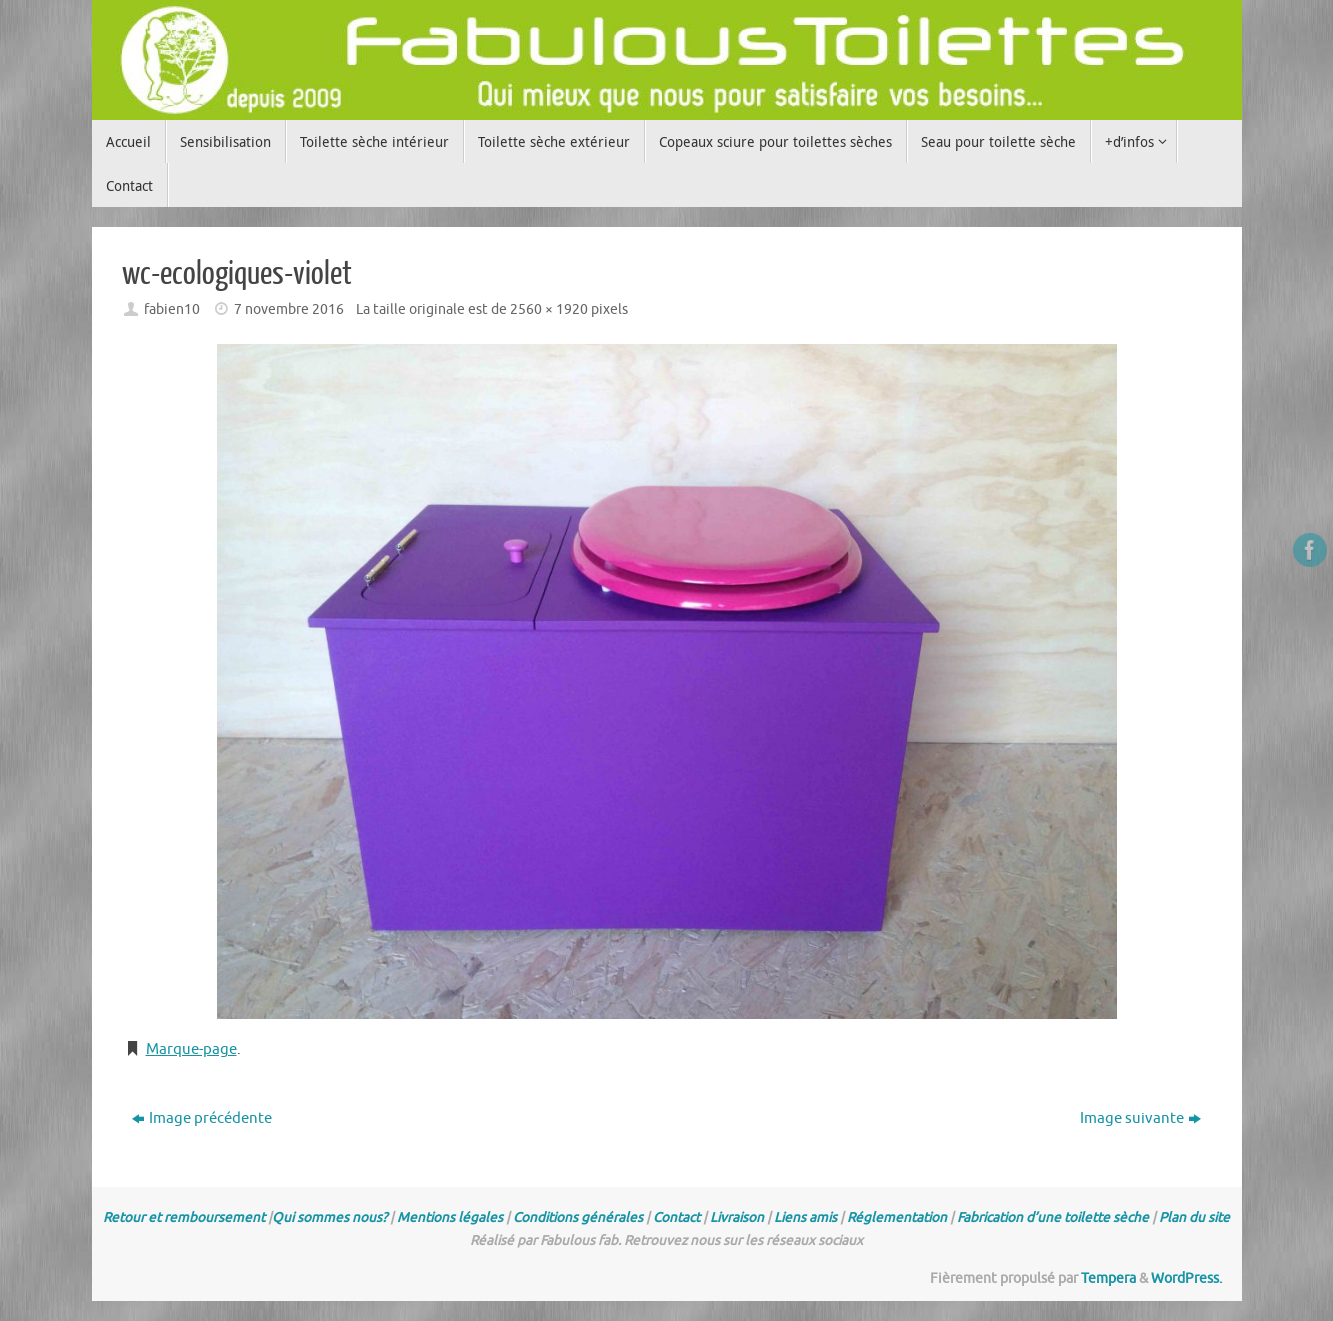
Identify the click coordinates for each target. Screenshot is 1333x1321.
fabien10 (172, 309)
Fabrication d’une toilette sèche (1053, 1217)
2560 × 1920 (549, 309)
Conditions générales (578, 1217)
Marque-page (191, 1049)
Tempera (1108, 1278)
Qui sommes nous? (329, 1217)
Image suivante (1140, 1118)
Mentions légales (450, 1217)
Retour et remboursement (184, 1217)
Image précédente (202, 1118)
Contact (676, 1217)
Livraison (737, 1217)
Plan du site (1194, 1217)
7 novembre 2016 (289, 309)
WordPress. (1186, 1278)
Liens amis (805, 1217)
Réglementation (897, 1217)
